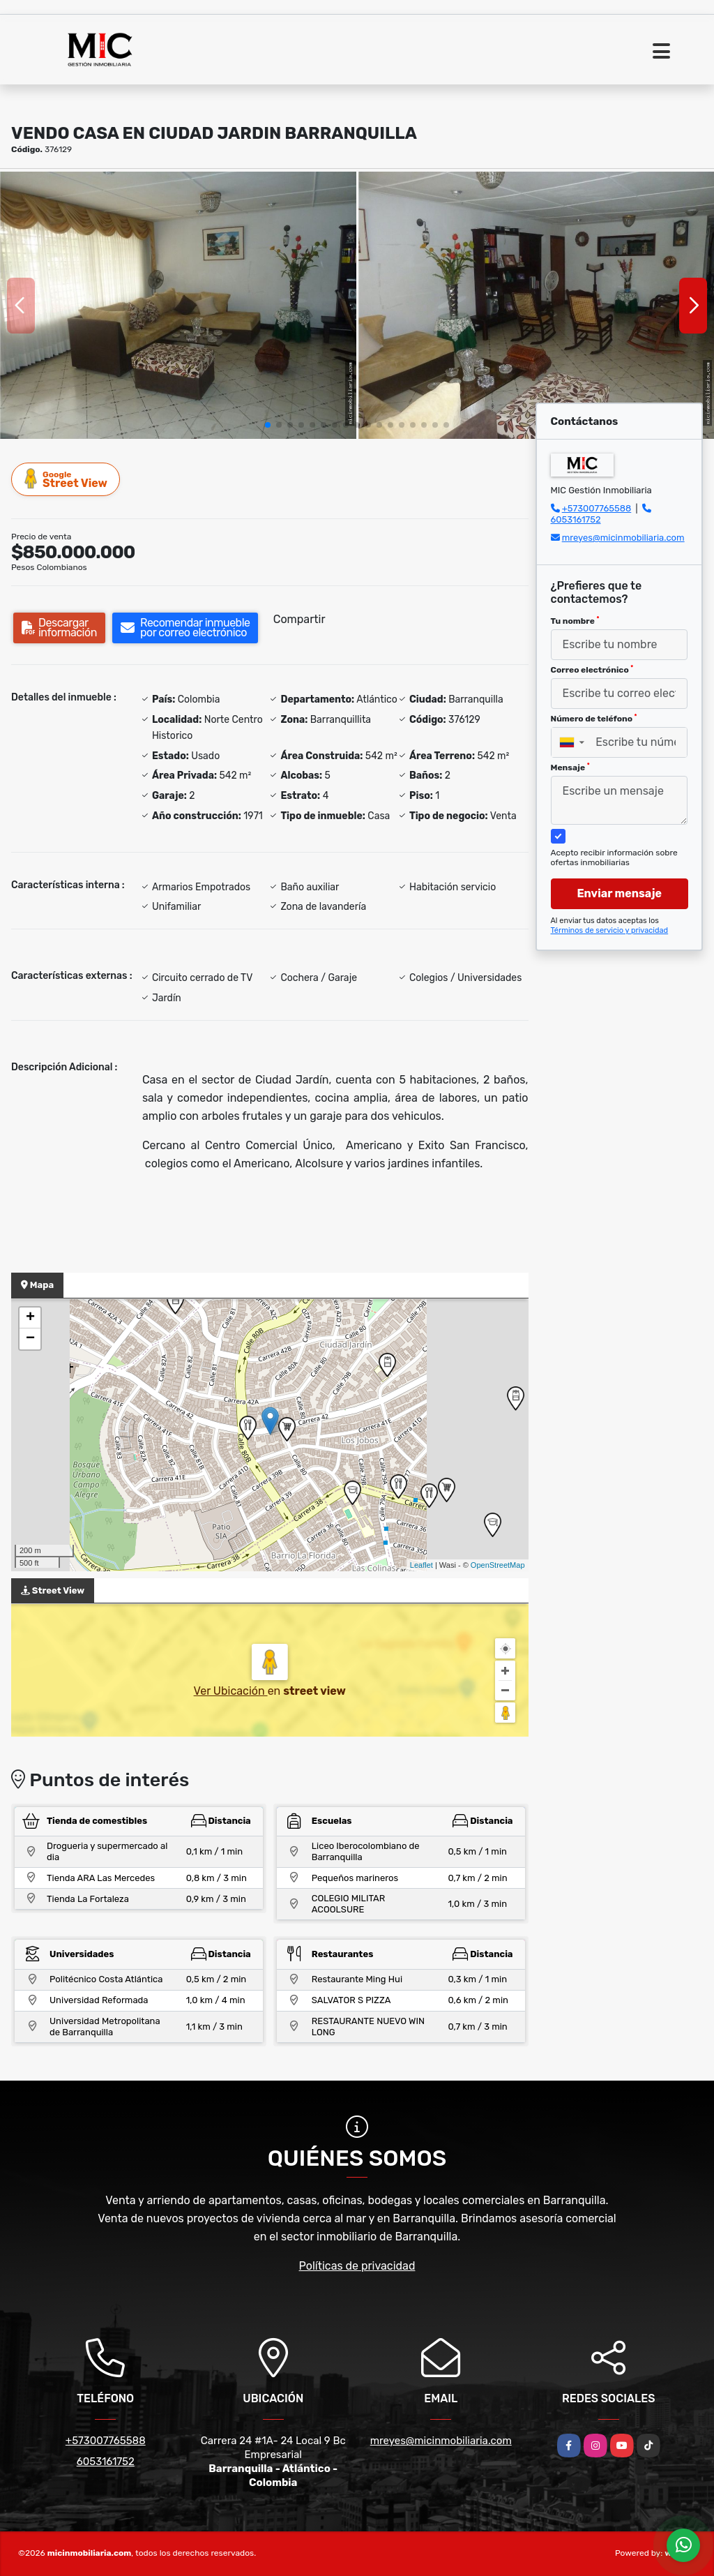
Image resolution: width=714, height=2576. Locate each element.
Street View (66, 479)
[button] (268, 425)
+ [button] (30, 1318)
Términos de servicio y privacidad (610, 930)
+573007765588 (597, 508)
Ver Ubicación (231, 1691)
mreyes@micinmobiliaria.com (623, 537)
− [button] (30, 1338)
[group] (178, 305)
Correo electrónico (592, 669)
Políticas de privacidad (357, 2265)
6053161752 (576, 519)
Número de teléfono (594, 718)
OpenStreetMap (498, 1565)
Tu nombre (575, 621)
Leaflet (421, 1565)
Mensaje (570, 767)
